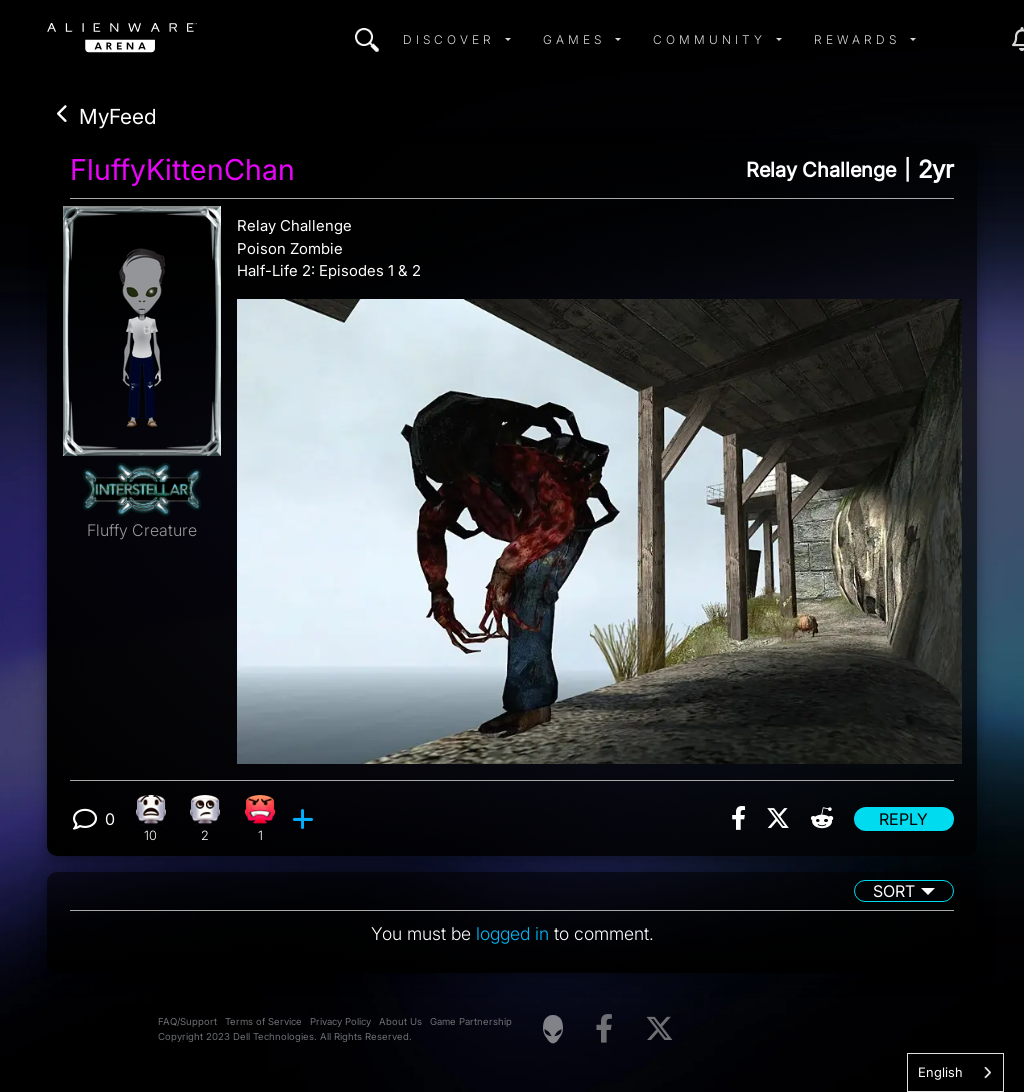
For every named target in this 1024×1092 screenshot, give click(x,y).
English (940, 1072)
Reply (903, 819)
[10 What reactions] (150, 818)
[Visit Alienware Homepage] (553, 1029)
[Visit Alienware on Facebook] (604, 1029)
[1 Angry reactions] (260, 818)
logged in (512, 933)
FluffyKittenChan (182, 170)
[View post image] (599, 524)
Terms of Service (263, 1021)
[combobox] (955, 1072)
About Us (400, 1021)
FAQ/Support (187, 1021)
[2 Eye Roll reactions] (205, 818)
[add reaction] (305, 819)
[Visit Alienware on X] (659, 1029)
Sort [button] (894, 891)
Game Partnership (471, 1021)
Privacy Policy (340, 1021)
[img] (367, 40)
